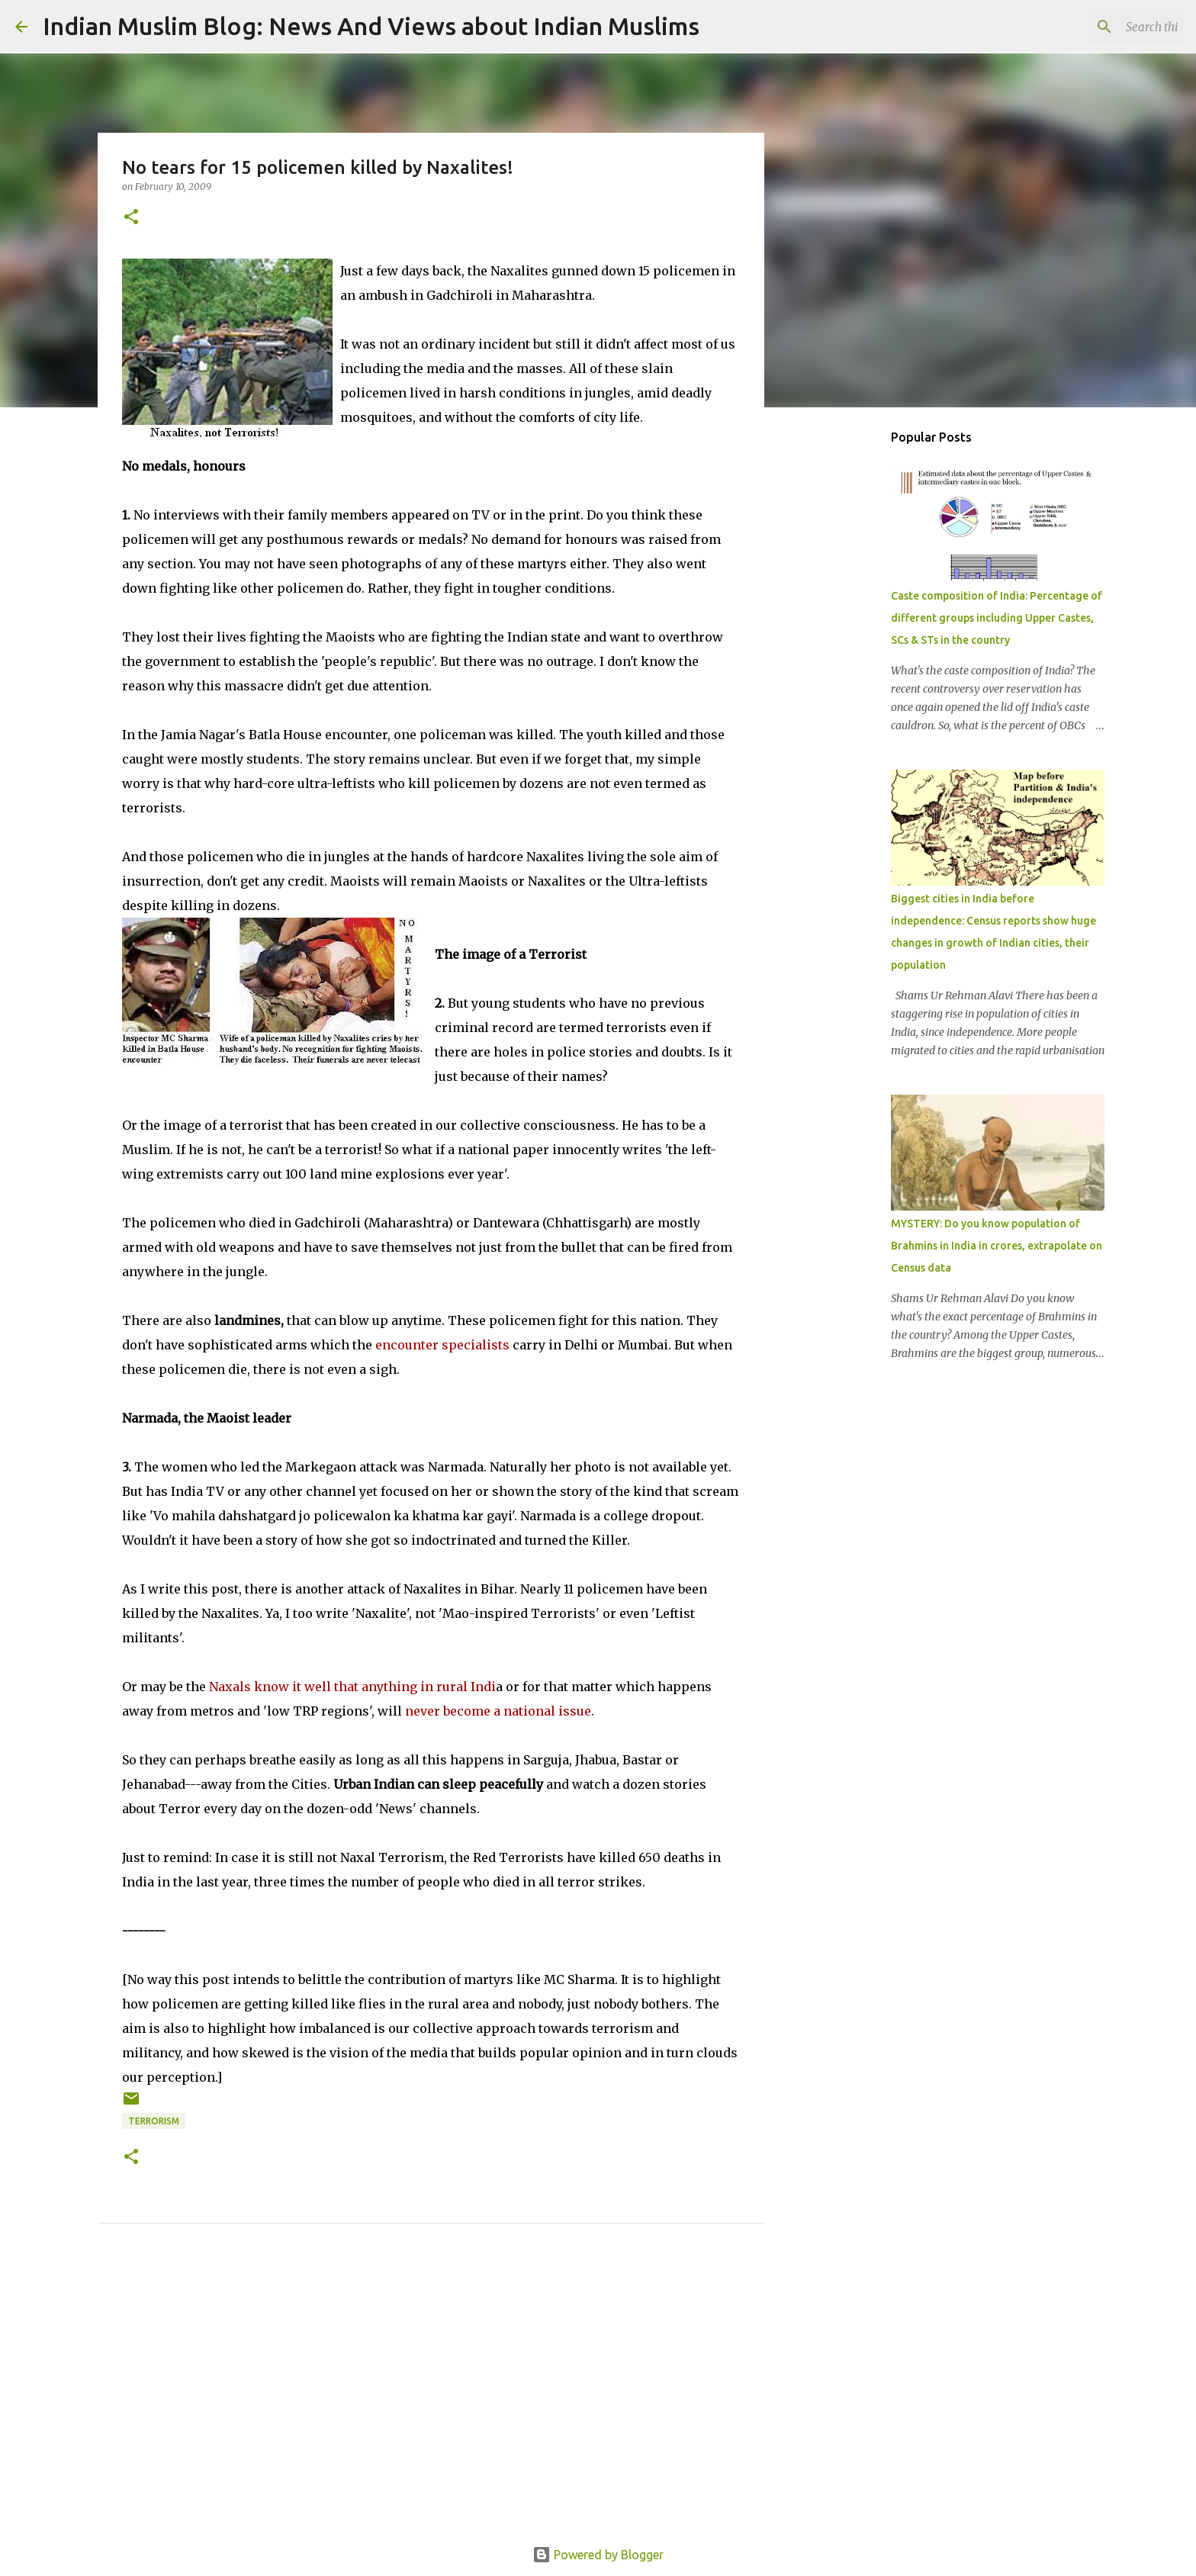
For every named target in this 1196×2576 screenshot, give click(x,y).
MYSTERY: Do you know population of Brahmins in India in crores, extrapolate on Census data (996, 1245)
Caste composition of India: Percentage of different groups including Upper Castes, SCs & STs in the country (996, 618)
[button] (131, 217)
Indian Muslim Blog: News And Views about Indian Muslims (371, 26)
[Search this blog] (1104, 26)
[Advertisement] (431, 2402)
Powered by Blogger (598, 2555)
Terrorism (153, 2121)
